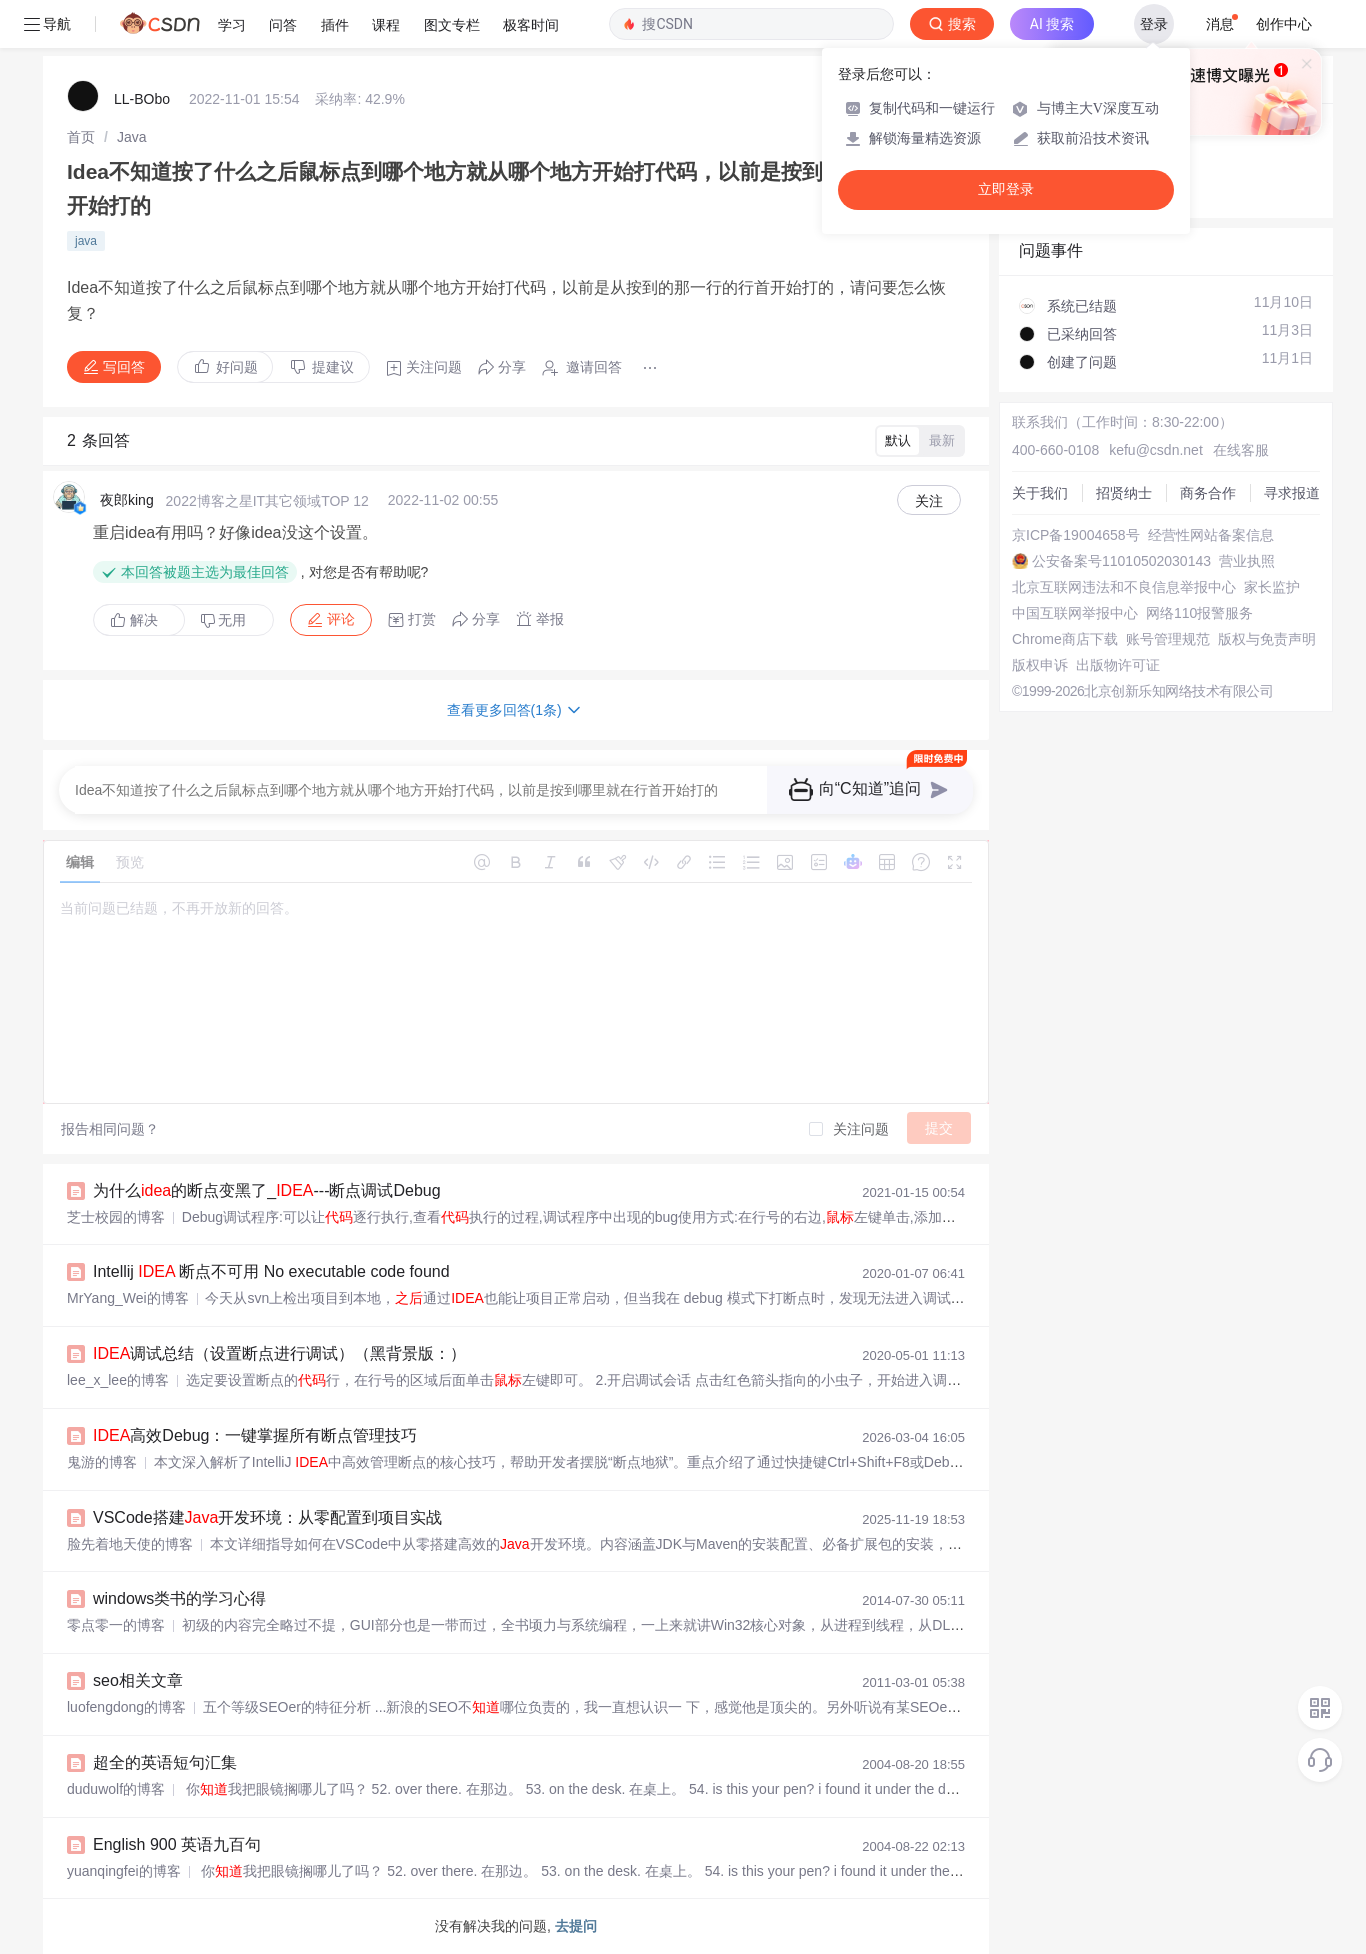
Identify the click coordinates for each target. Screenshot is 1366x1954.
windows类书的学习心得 (179, 1598)
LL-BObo (142, 99)
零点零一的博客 (116, 1625)
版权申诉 (1040, 665)
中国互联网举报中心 (1075, 613)
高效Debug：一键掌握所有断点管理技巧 (255, 1435)
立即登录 (1006, 189)
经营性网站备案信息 (1211, 535)
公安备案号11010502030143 (1121, 561)
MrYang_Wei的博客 (128, 1298)
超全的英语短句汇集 (165, 1762)
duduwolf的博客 (116, 1789)
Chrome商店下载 (1065, 639)
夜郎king (127, 500)
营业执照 (1247, 561)
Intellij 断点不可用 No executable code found (271, 1271)
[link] (81, 137)
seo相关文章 (138, 1680)
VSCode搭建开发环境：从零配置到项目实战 (267, 1517)
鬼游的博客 (102, 1462)
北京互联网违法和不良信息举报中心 (1124, 587)
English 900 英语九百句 (177, 1844)
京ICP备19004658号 (1076, 535)
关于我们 (1040, 493)
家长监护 (1272, 587)
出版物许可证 (1118, 665)
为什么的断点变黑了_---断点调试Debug (267, 1190)
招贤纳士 (1124, 493)
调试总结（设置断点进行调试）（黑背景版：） (279, 1353)
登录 (1154, 24)
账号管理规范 (1168, 639)
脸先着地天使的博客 (130, 1544)
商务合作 (1208, 493)
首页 (81, 137)
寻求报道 (1292, 493)
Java (132, 137)
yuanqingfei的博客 (124, 1871)
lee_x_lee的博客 (118, 1380)
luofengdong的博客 (126, 1707)
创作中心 (1284, 24)
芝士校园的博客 (116, 1217)
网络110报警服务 (1199, 613)
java (86, 241)
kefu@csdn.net (1156, 450)
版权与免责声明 (1267, 639)
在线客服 (1241, 450)
